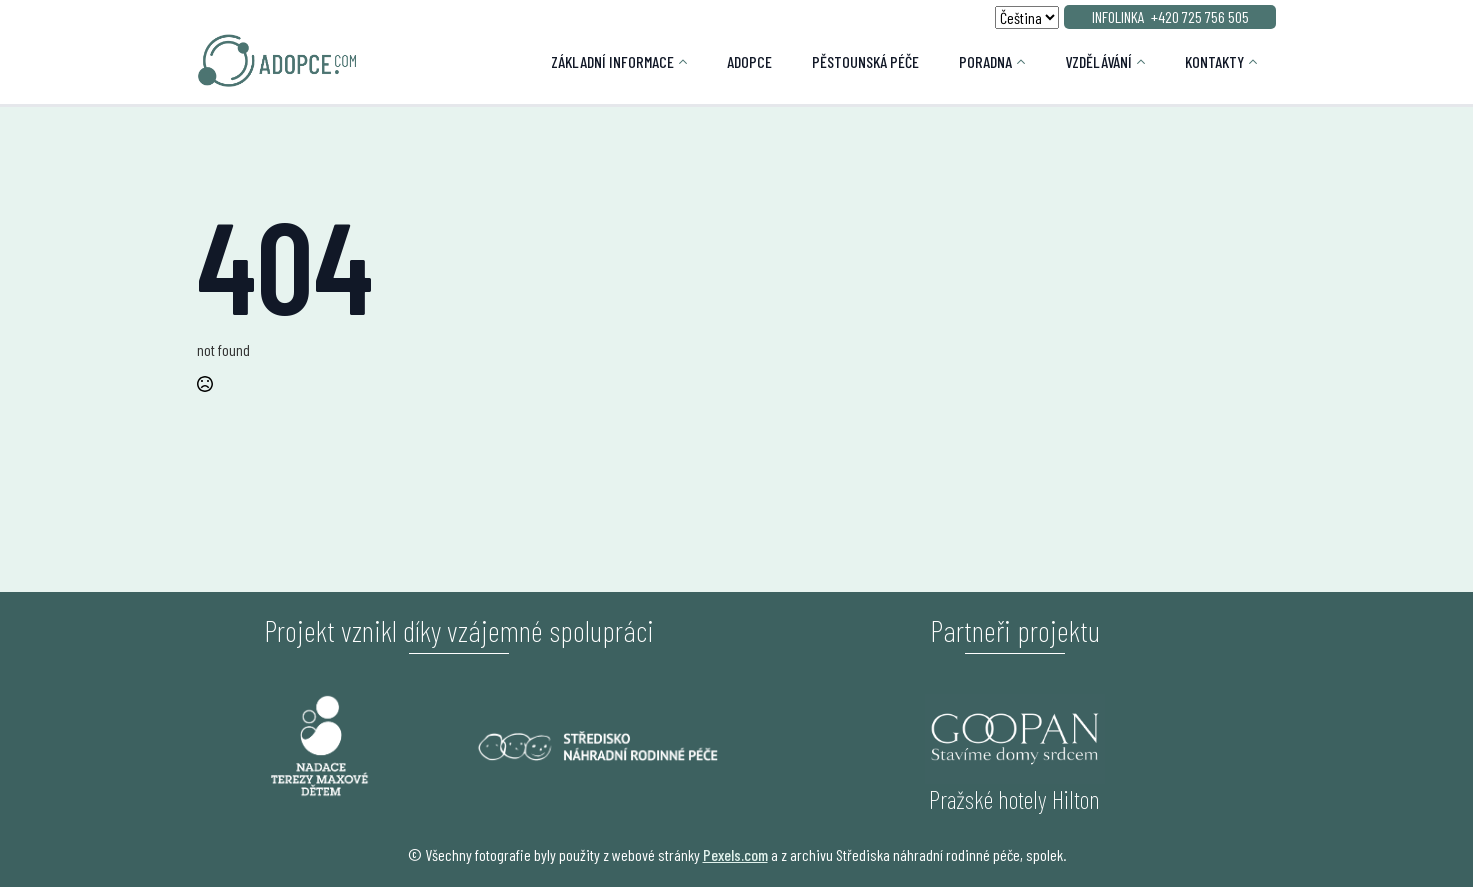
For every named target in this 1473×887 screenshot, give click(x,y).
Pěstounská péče (865, 61)
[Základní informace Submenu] (690, 62)
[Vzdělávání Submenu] (1148, 62)
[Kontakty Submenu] (1260, 62)
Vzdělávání (1098, 61)
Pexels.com (735, 854)
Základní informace (612, 61)
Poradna (985, 61)
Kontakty (1214, 61)
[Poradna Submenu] (1028, 62)
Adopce (749, 61)
